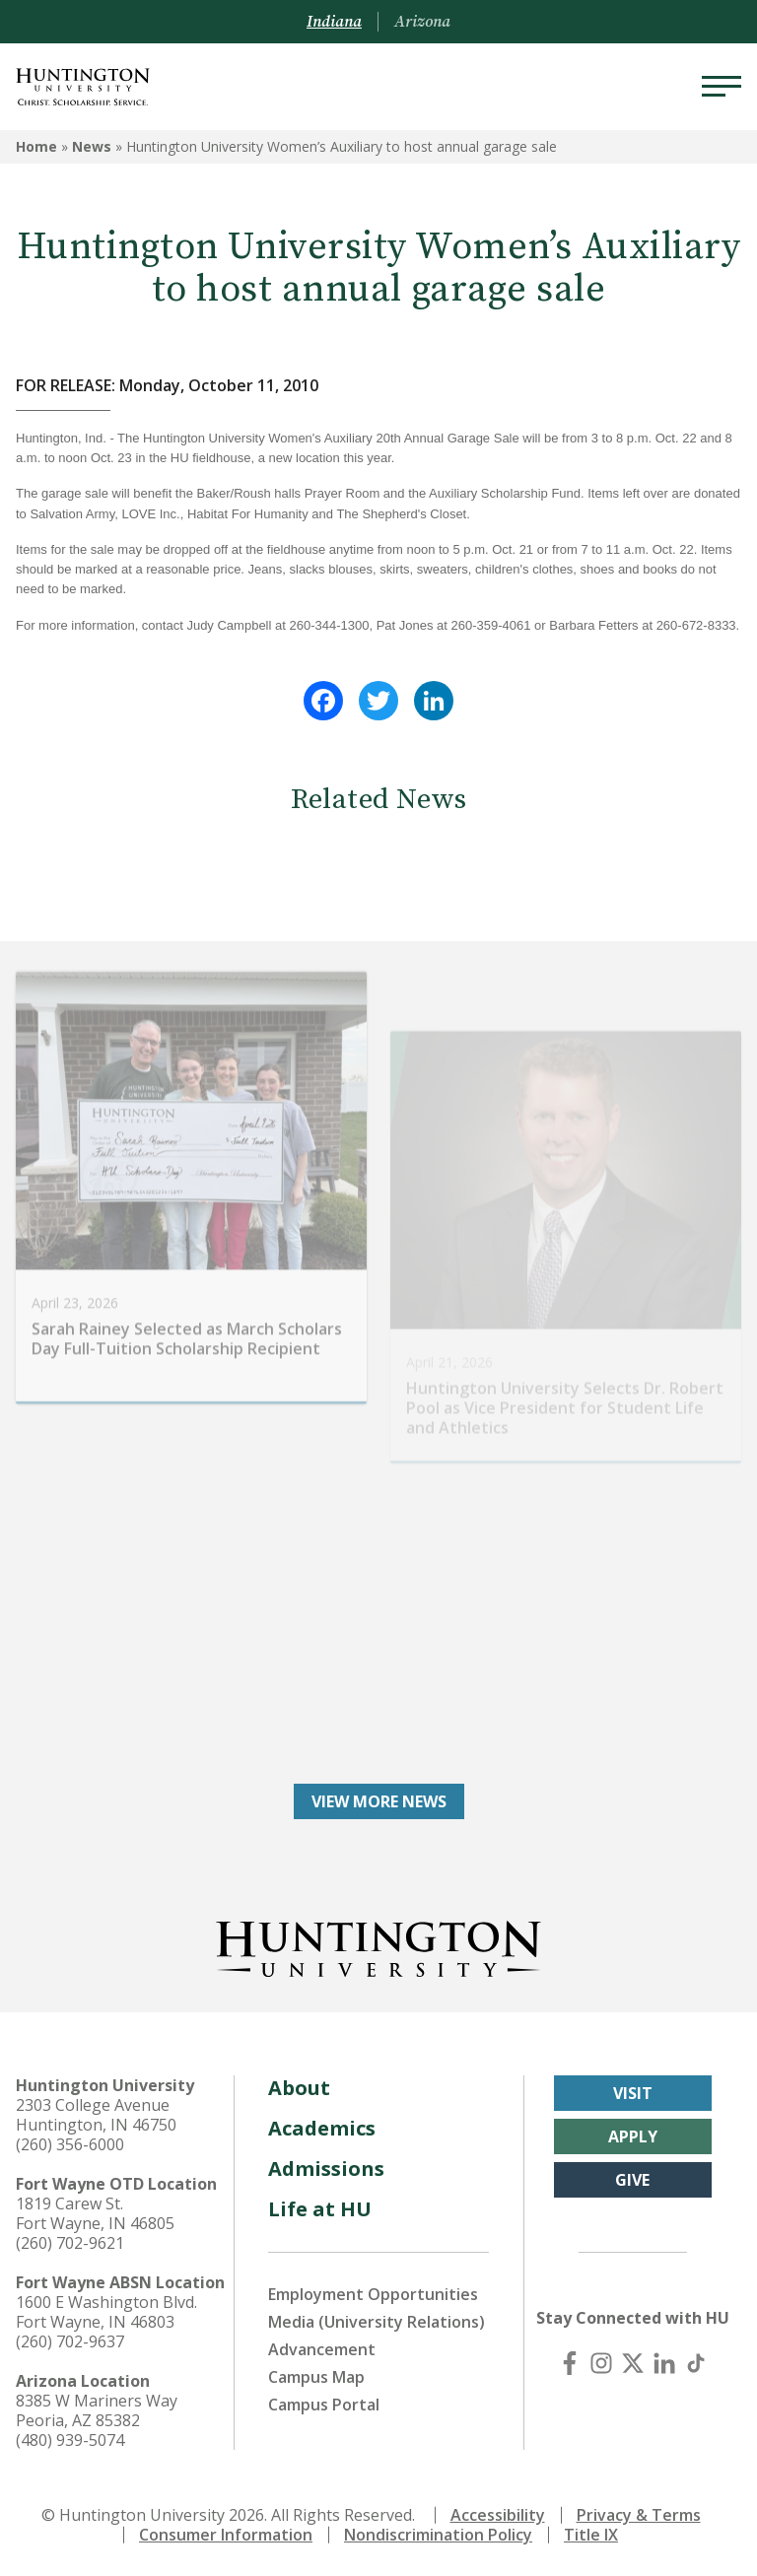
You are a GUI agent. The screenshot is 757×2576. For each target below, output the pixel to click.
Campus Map (316, 2377)
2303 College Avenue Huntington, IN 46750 (96, 2114)
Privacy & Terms (639, 2515)
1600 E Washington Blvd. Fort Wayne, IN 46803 (106, 2312)
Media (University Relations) (376, 2322)
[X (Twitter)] (633, 2363)
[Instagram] (601, 2363)
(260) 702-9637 (70, 2341)
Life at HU (320, 2209)
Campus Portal (323, 2404)
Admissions (326, 2168)
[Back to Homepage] (378, 1945)
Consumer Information (225, 2534)
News (91, 146)
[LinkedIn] (664, 2363)
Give (632, 2180)
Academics (322, 2128)
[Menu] (721, 86)
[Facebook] (570, 2363)
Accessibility (497, 2515)
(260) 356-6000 (70, 2144)
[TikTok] (696, 2363)
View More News (379, 1801)
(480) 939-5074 (70, 2440)
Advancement (322, 2349)
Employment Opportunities (373, 2294)
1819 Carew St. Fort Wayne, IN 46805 (95, 2213)
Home (36, 146)
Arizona (422, 22)
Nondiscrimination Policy (438, 2534)
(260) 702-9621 (70, 2243)
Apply (632, 2136)
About (299, 2087)
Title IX (591, 2534)
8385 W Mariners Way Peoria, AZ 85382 (96, 2410)
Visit (633, 2093)
